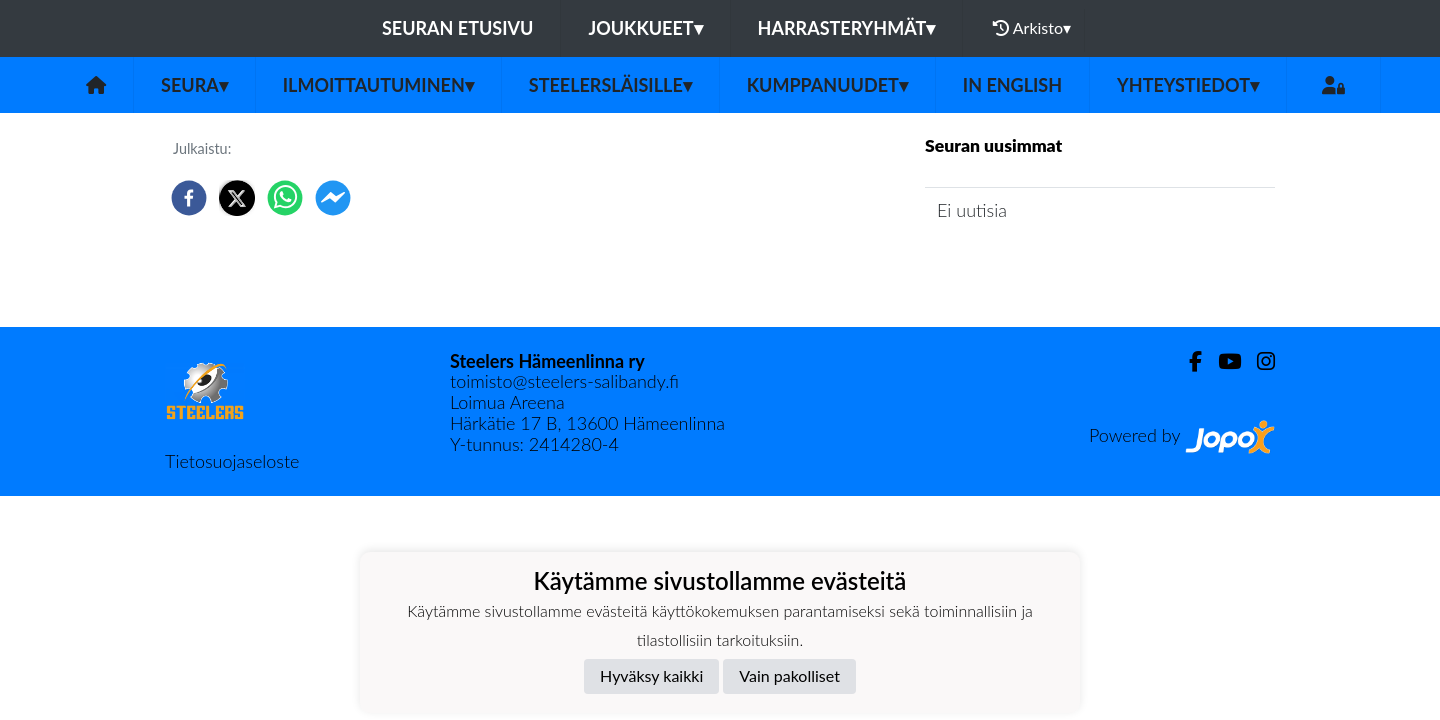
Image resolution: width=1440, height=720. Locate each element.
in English (1012, 85)
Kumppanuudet (827, 85)
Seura (194, 85)
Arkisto (1032, 28)
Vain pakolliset (789, 675)
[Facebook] (1187, 361)
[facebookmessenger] (333, 198)
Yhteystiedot (1188, 85)
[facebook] (189, 198)
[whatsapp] (285, 198)
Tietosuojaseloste (232, 461)
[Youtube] (1221, 361)
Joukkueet (645, 28)
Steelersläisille (610, 85)
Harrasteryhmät (847, 28)
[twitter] (237, 198)
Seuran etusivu (458, 28)
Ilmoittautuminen (378, 85)
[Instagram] (1258, 361)
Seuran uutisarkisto (1013, 267)
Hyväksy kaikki (651, 675)
